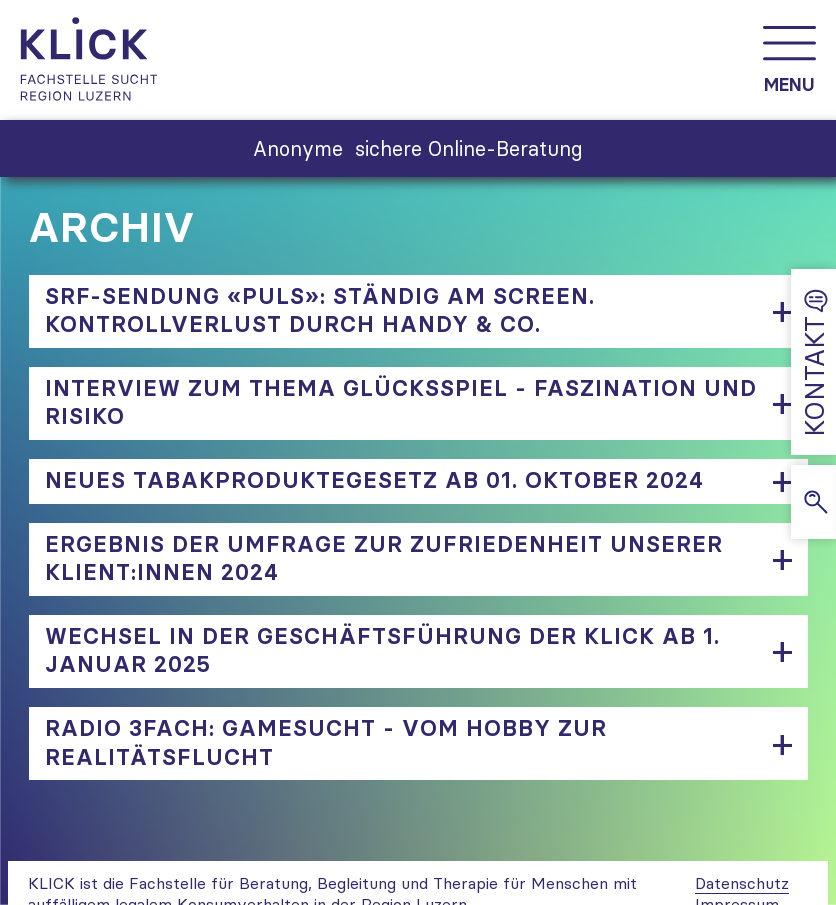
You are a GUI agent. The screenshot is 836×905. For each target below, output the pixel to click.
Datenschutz (742, 883)
